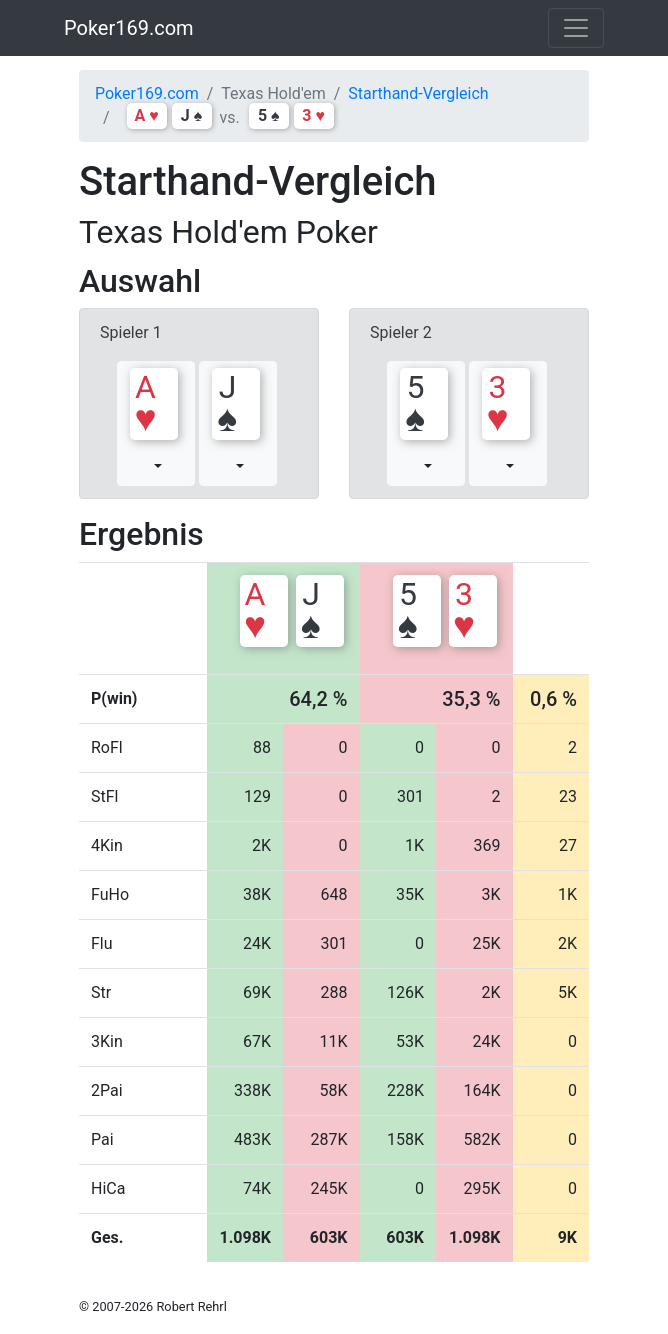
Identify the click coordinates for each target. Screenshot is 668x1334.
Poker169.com (129, 28)
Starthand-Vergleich (418, 93)
